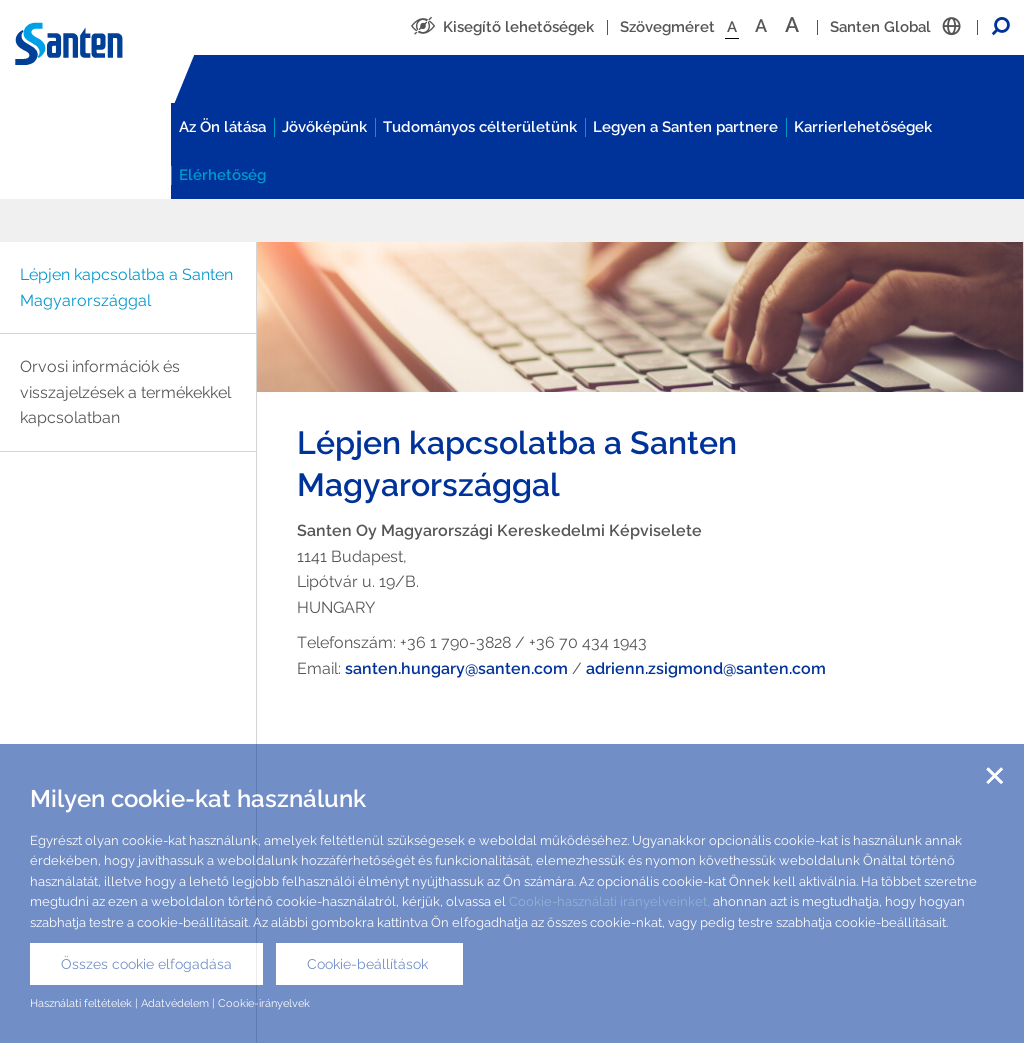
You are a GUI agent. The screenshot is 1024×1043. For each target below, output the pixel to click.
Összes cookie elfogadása (146, 964)
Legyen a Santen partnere (685, 127)
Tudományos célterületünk (480, 127)
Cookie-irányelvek (264, 1003)
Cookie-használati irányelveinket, (608, 901)
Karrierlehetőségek (863, 127)
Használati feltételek (81, 1003)
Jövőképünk (324, 127)
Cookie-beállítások (369, 964)
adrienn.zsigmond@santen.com (706, 668)
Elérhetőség (222, 175)
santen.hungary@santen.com (456, 668)
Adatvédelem (175, 1003)
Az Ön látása (222, 127)
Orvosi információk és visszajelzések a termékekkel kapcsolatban (125, 392)
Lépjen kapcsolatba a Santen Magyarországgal (126, 287)
